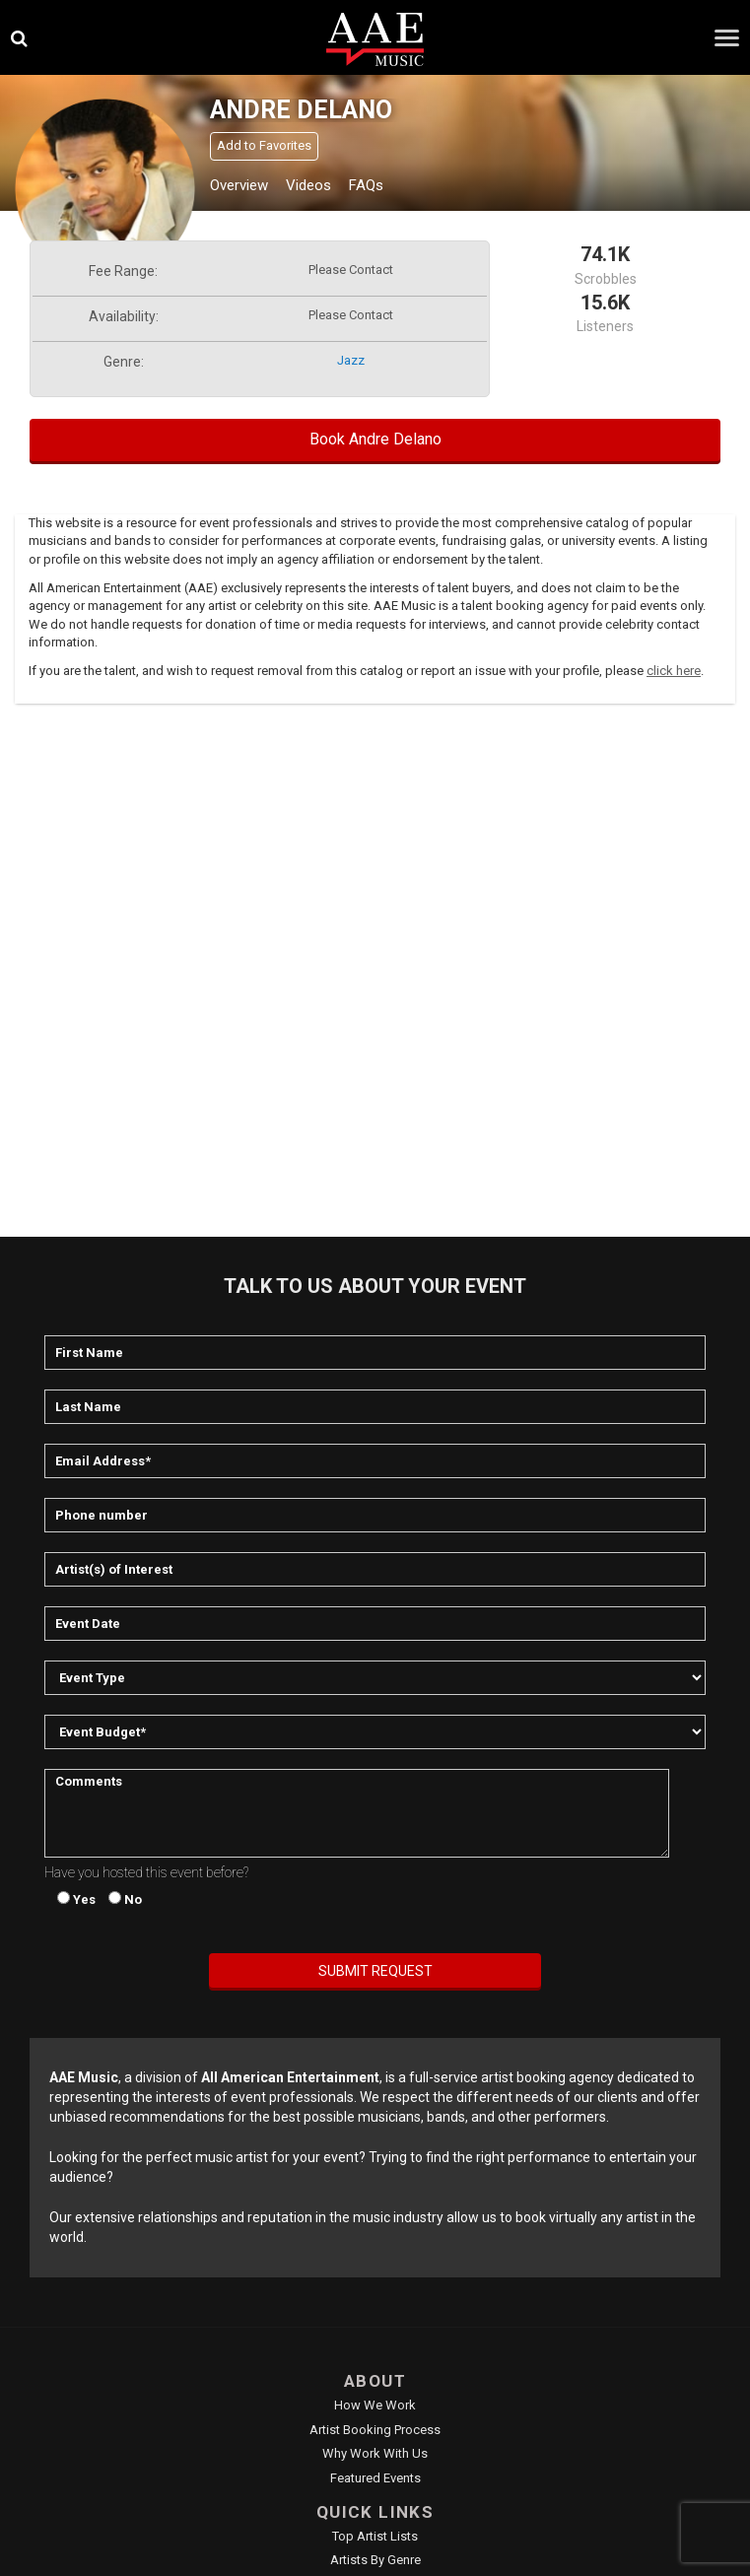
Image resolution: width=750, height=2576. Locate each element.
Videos (308, 185)
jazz (351, 360)
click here (674, 670)
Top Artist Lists (375, 2536)
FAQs (366, 185)
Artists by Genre (375, 2559)
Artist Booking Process (375, 2429)
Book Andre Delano (375, 439)
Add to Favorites (264, 145)
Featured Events (375, 2478)
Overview (239, 185)
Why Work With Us (375, 2453)
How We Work (375, 2405)
